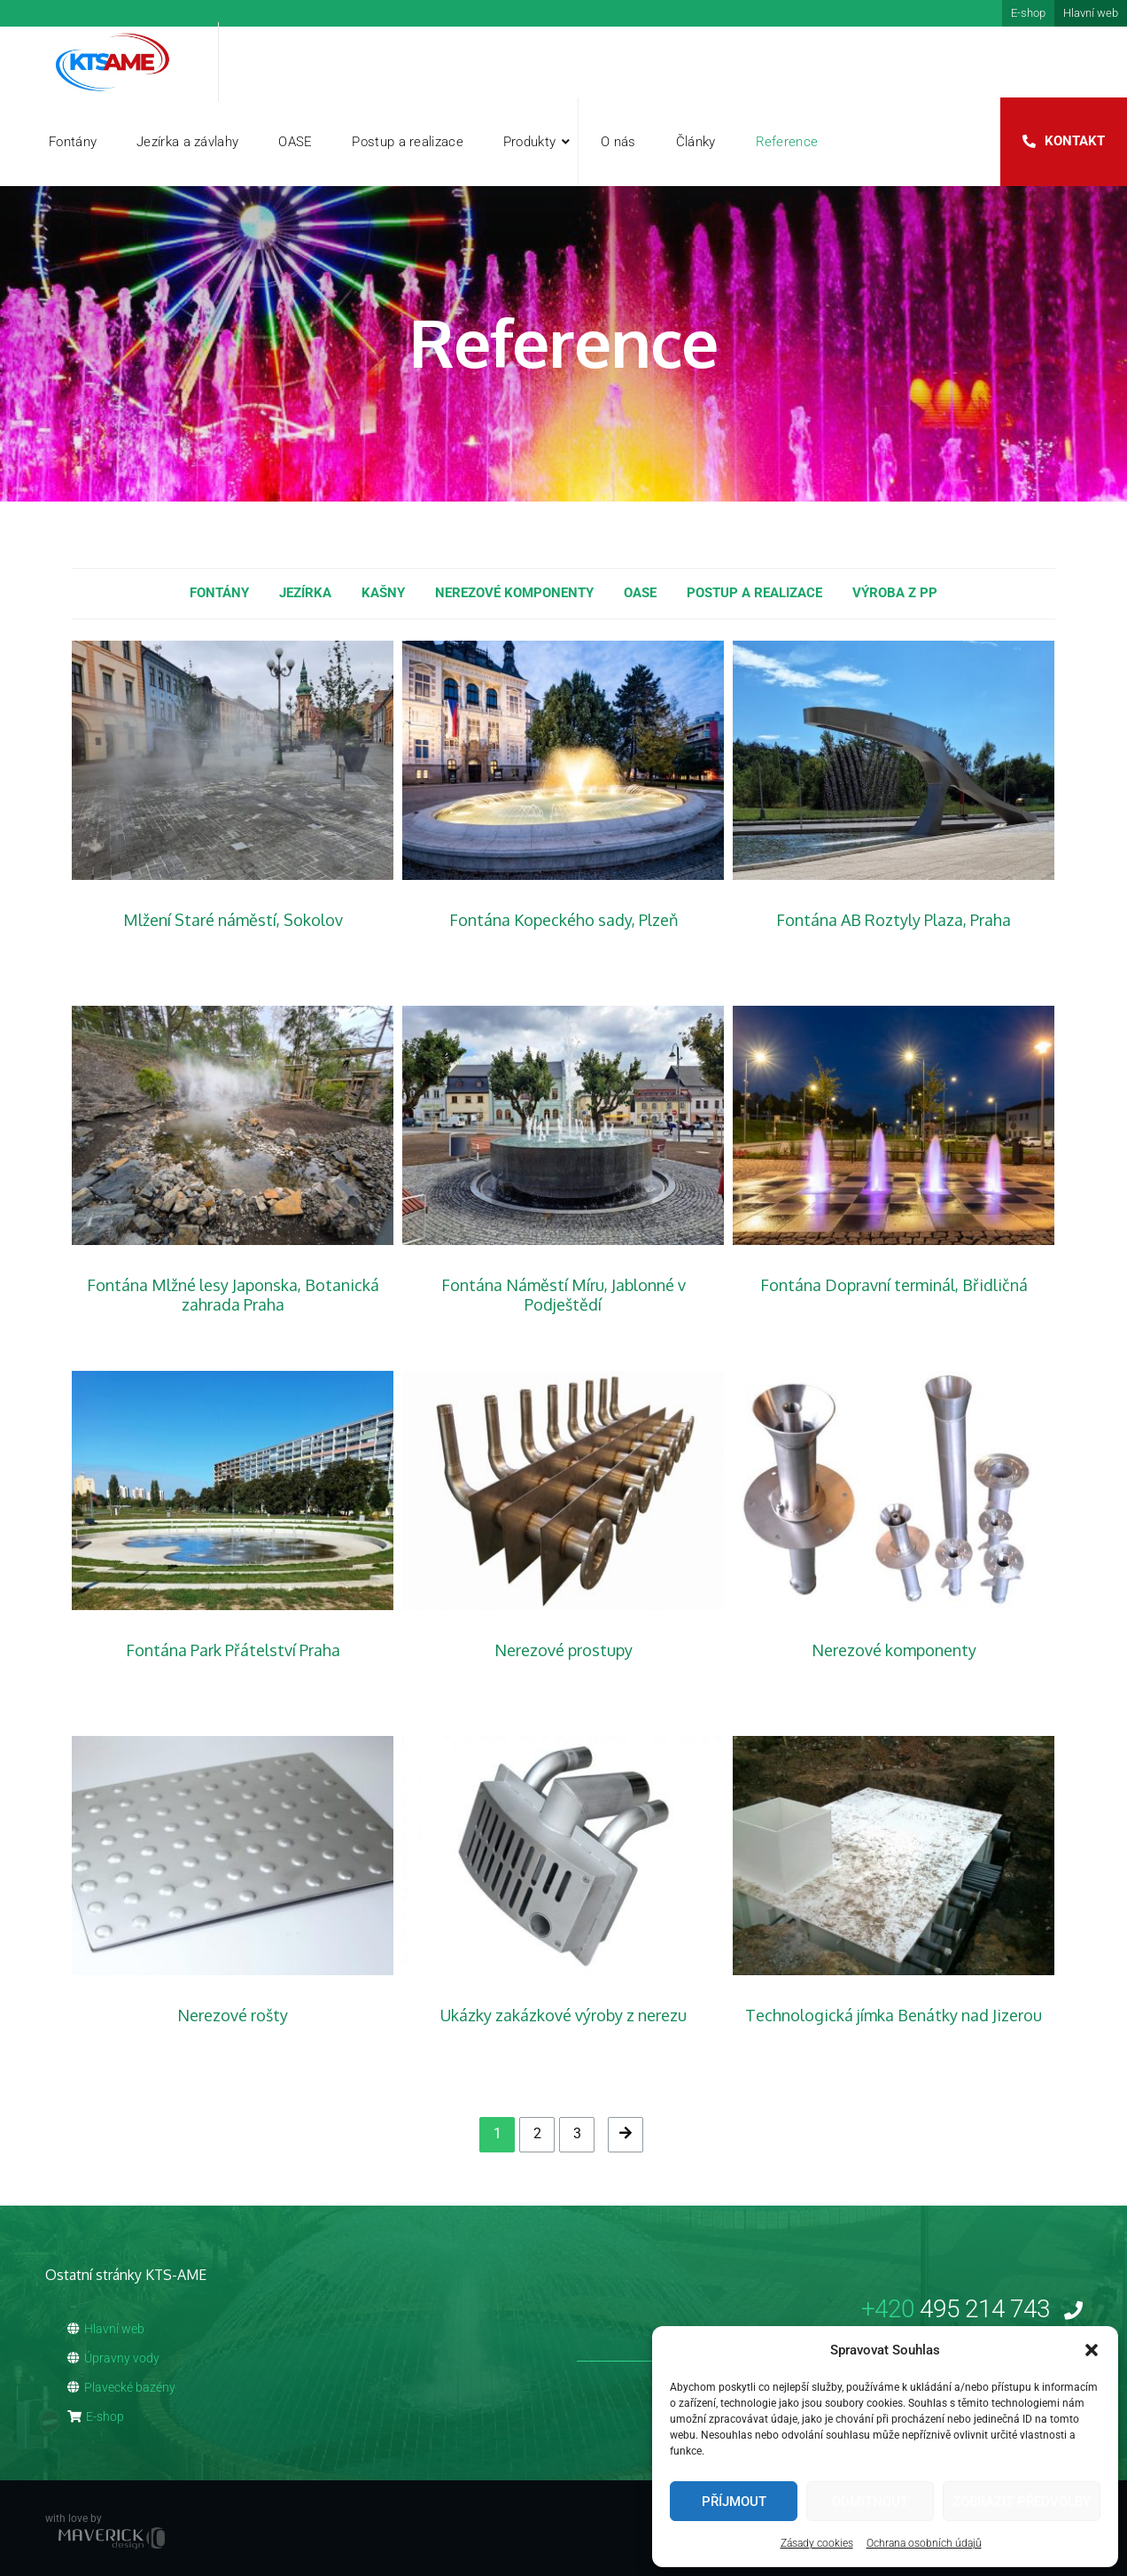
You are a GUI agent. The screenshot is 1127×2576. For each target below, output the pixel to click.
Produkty (529, 142)
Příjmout (734, 2502)
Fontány (73, 142)
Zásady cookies (817, 2543)
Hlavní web (1090, 12)
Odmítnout (870, 2502)
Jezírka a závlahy (187, 142)
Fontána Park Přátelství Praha (233, 1650)
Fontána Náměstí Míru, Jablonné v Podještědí (563, 1294)
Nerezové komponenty (894, 1650)
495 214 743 (971, 2308)
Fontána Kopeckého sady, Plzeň (563, 920)
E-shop (1028, 12)
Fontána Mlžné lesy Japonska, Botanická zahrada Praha (233, 1294)
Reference (787, 142)
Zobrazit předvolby (1021, 2502)
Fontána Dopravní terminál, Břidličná (894, 1285)
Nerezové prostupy (563, 1650)
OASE (295, 142)
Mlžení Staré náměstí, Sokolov (233, 920)
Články (696, 142)
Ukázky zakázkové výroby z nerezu (563, 2015)
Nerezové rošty (232, 2015)
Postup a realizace (407, 142)
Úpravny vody (113, 2358)
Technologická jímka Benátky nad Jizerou (893, 2015)
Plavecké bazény (121, 2387)
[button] (1091, 2350)
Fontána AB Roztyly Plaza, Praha (893, 920)
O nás (618, 142)
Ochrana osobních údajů (924, 2543)
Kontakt (1075, 141)
